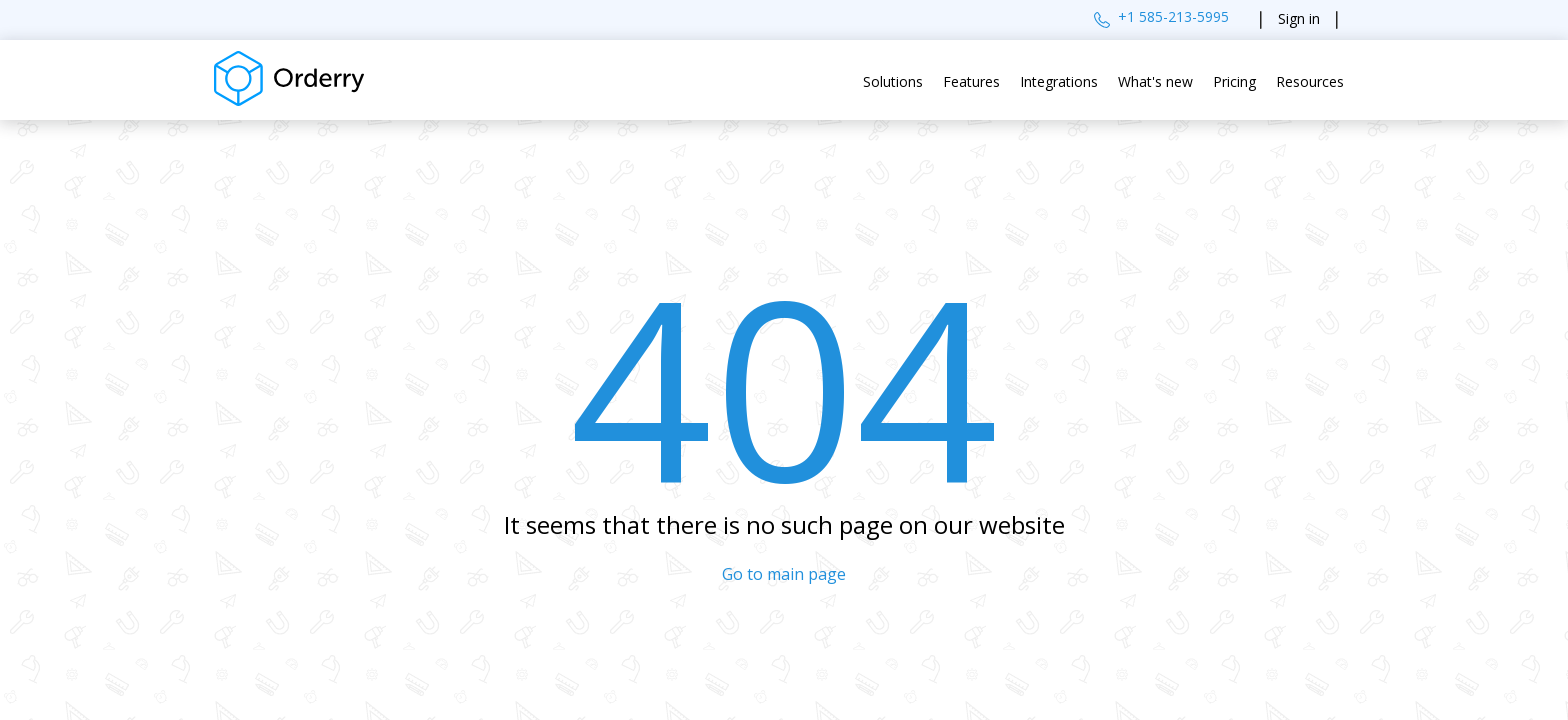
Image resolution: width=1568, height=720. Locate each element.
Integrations (1059, 81)
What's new (1155, 81)
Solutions (893, 81)
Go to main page (784, 574)
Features (971, 81)
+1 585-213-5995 (1173, 16)
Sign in (1299, 18)
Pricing (1234, 81)
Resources (1310, 81)
